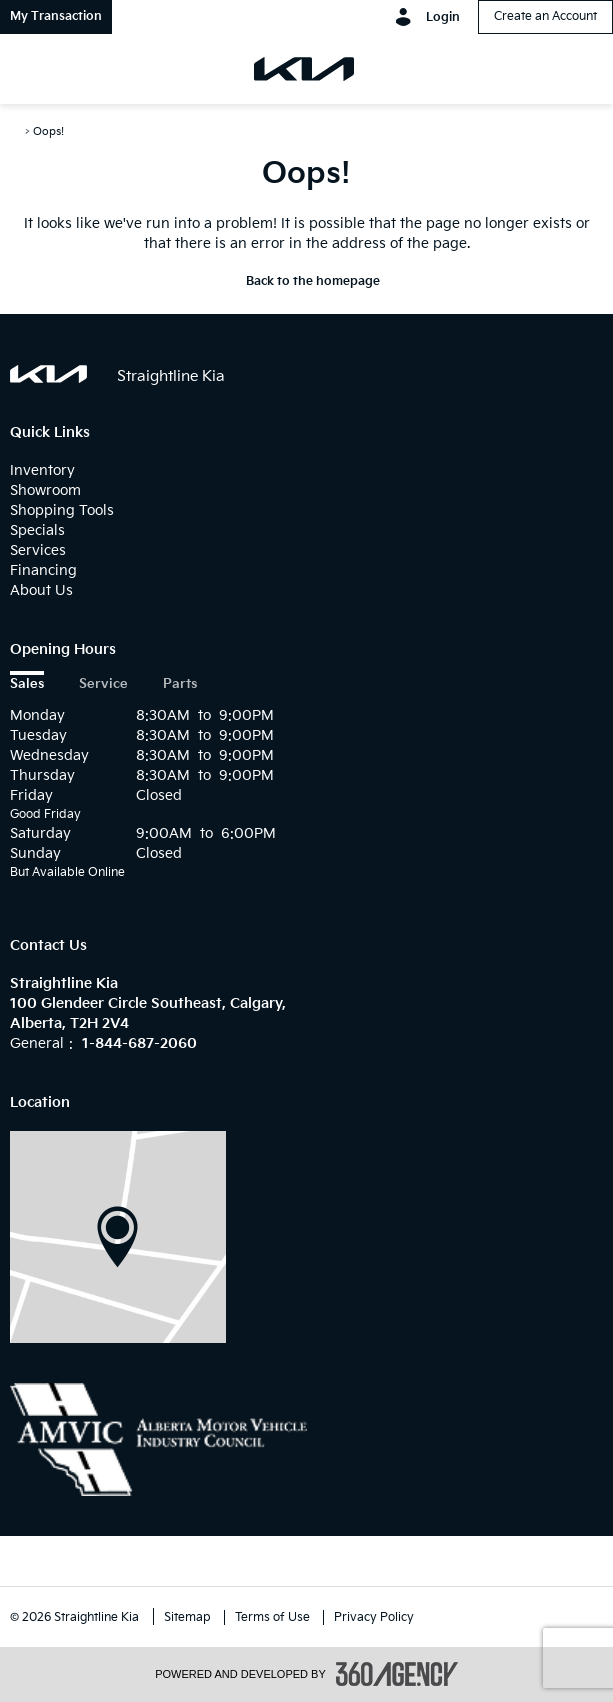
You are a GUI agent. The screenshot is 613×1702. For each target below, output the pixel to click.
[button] (56, 17)
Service (103, 684)
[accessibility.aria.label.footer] (397, 1674)
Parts (180, 684)
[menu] (35, 69)
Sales (27, 684)
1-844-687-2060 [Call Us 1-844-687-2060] (139, 1043)
